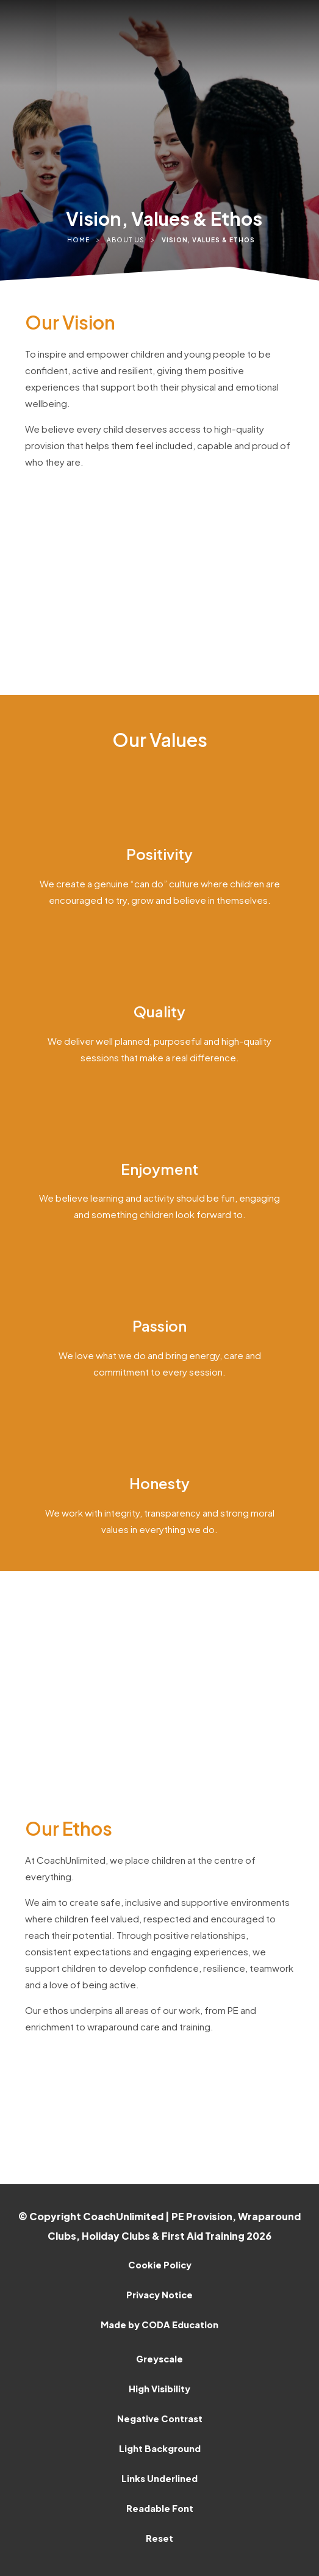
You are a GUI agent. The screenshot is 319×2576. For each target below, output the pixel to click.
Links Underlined (159, 2478)
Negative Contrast (160, 2418)
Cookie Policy (160, 2264)
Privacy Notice (159, 2294)
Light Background (160, 2448)
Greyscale (159, 2358)
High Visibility (159, 2388)
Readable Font (159, 2508)
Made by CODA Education (159, 2324)
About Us (126, 240)
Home (78, 240)
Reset (159, 2538)
